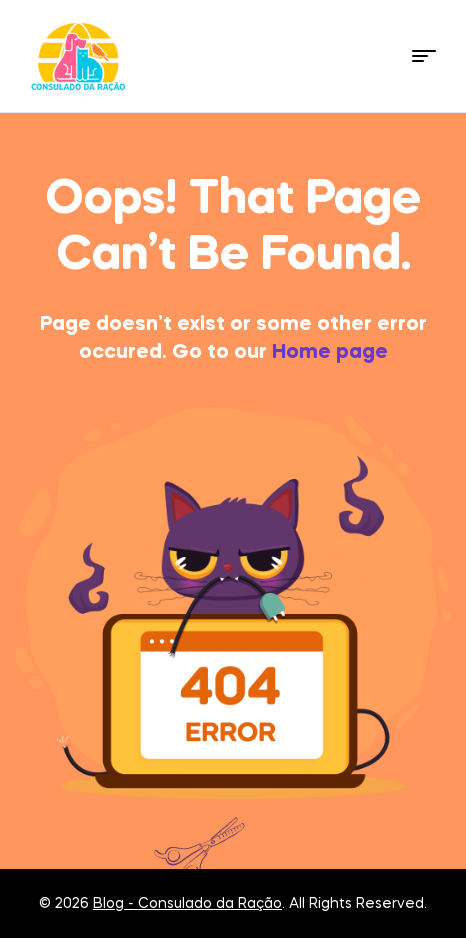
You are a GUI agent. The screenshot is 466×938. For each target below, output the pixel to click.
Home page (330, 353)
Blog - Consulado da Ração (187, 904)
